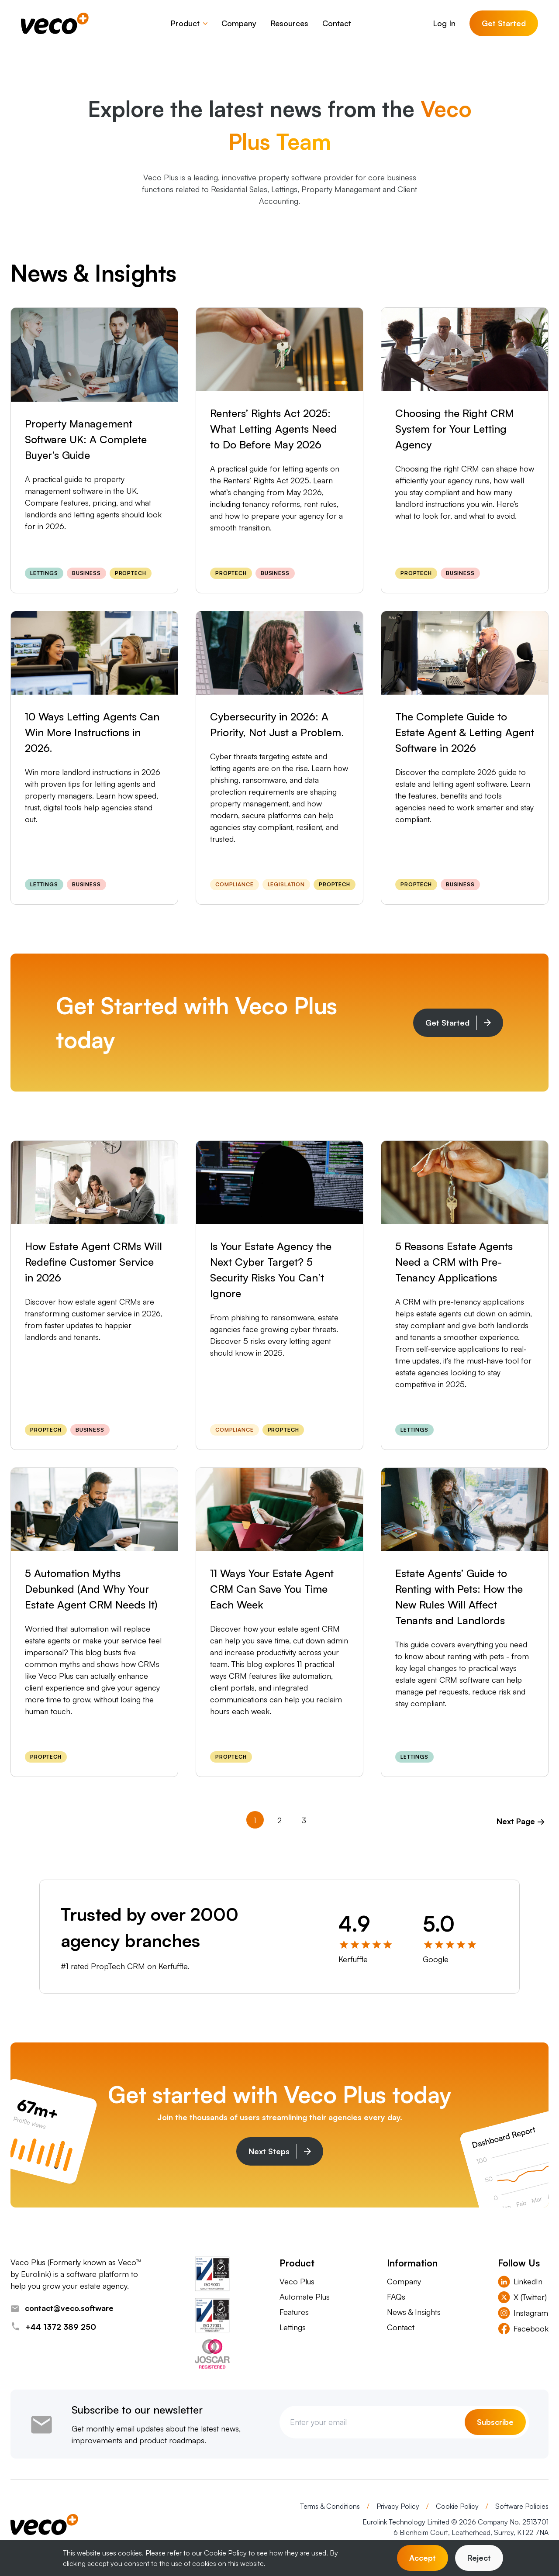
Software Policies (522, 2506)
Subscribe (495, 2422)
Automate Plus (305, 2296)
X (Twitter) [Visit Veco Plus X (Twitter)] (522, 2297)
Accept (422, 2557)
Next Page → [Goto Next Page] (521, 1821)
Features (294, 2312)
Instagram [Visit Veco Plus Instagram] (523, 2313)
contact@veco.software (62, 2308)
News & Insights (414, 2312)
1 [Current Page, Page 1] (255, 1820)
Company (238, 23)
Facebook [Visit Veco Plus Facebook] (523, 2329)
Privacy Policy (398, 2506)
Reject (479, 2557)
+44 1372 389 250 (53, 2327)
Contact (336, 23)
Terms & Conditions (331, 2506)
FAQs (396, 2296)
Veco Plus (297, 2281)
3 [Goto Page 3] (304, 1820)
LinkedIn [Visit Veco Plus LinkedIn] (520, 2282)
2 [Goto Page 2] (279, 1820)
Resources (289, 23)
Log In (444, 23)
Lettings (293, 2327)
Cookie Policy (458, 2506)
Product (188, 23)
